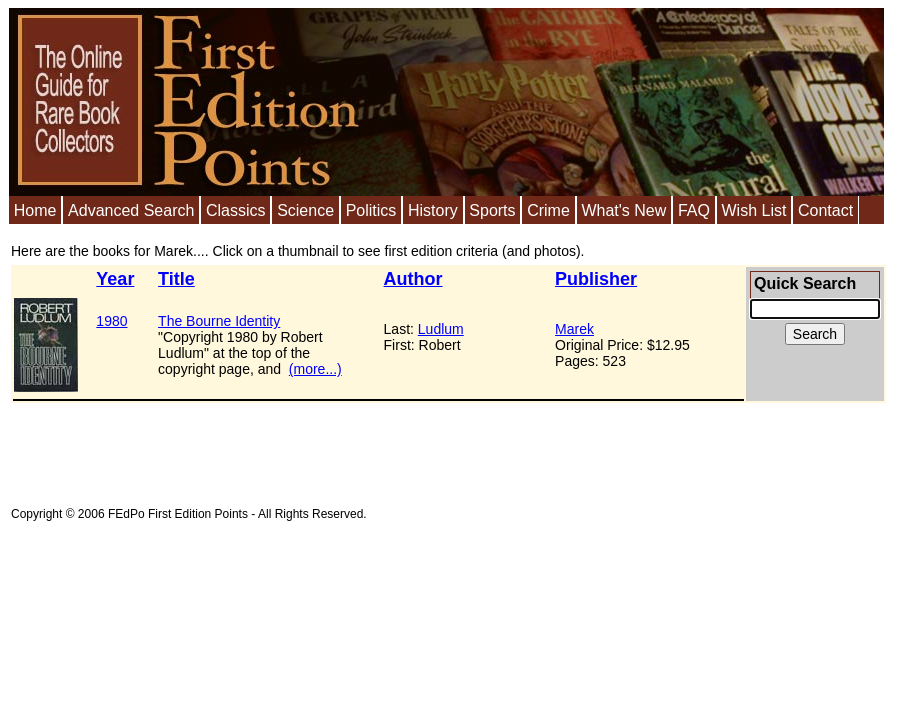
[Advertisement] (375, 448)
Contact (825, 210)
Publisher (596, 279)
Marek (574, 329)
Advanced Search (131, 210)
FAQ (694, 210)
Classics (236, 210)
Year (115, 279)
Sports (492, 210)
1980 (111, 321)
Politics (371, 210)
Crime (548, 210)
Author (413, 279)
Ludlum (441, 329)
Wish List (753, 210)
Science (305, 210)
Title (176, 279)
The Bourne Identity (219, 321)
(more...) (315, 369)
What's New (623, 210)
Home (35, 210)
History (433, 210)
